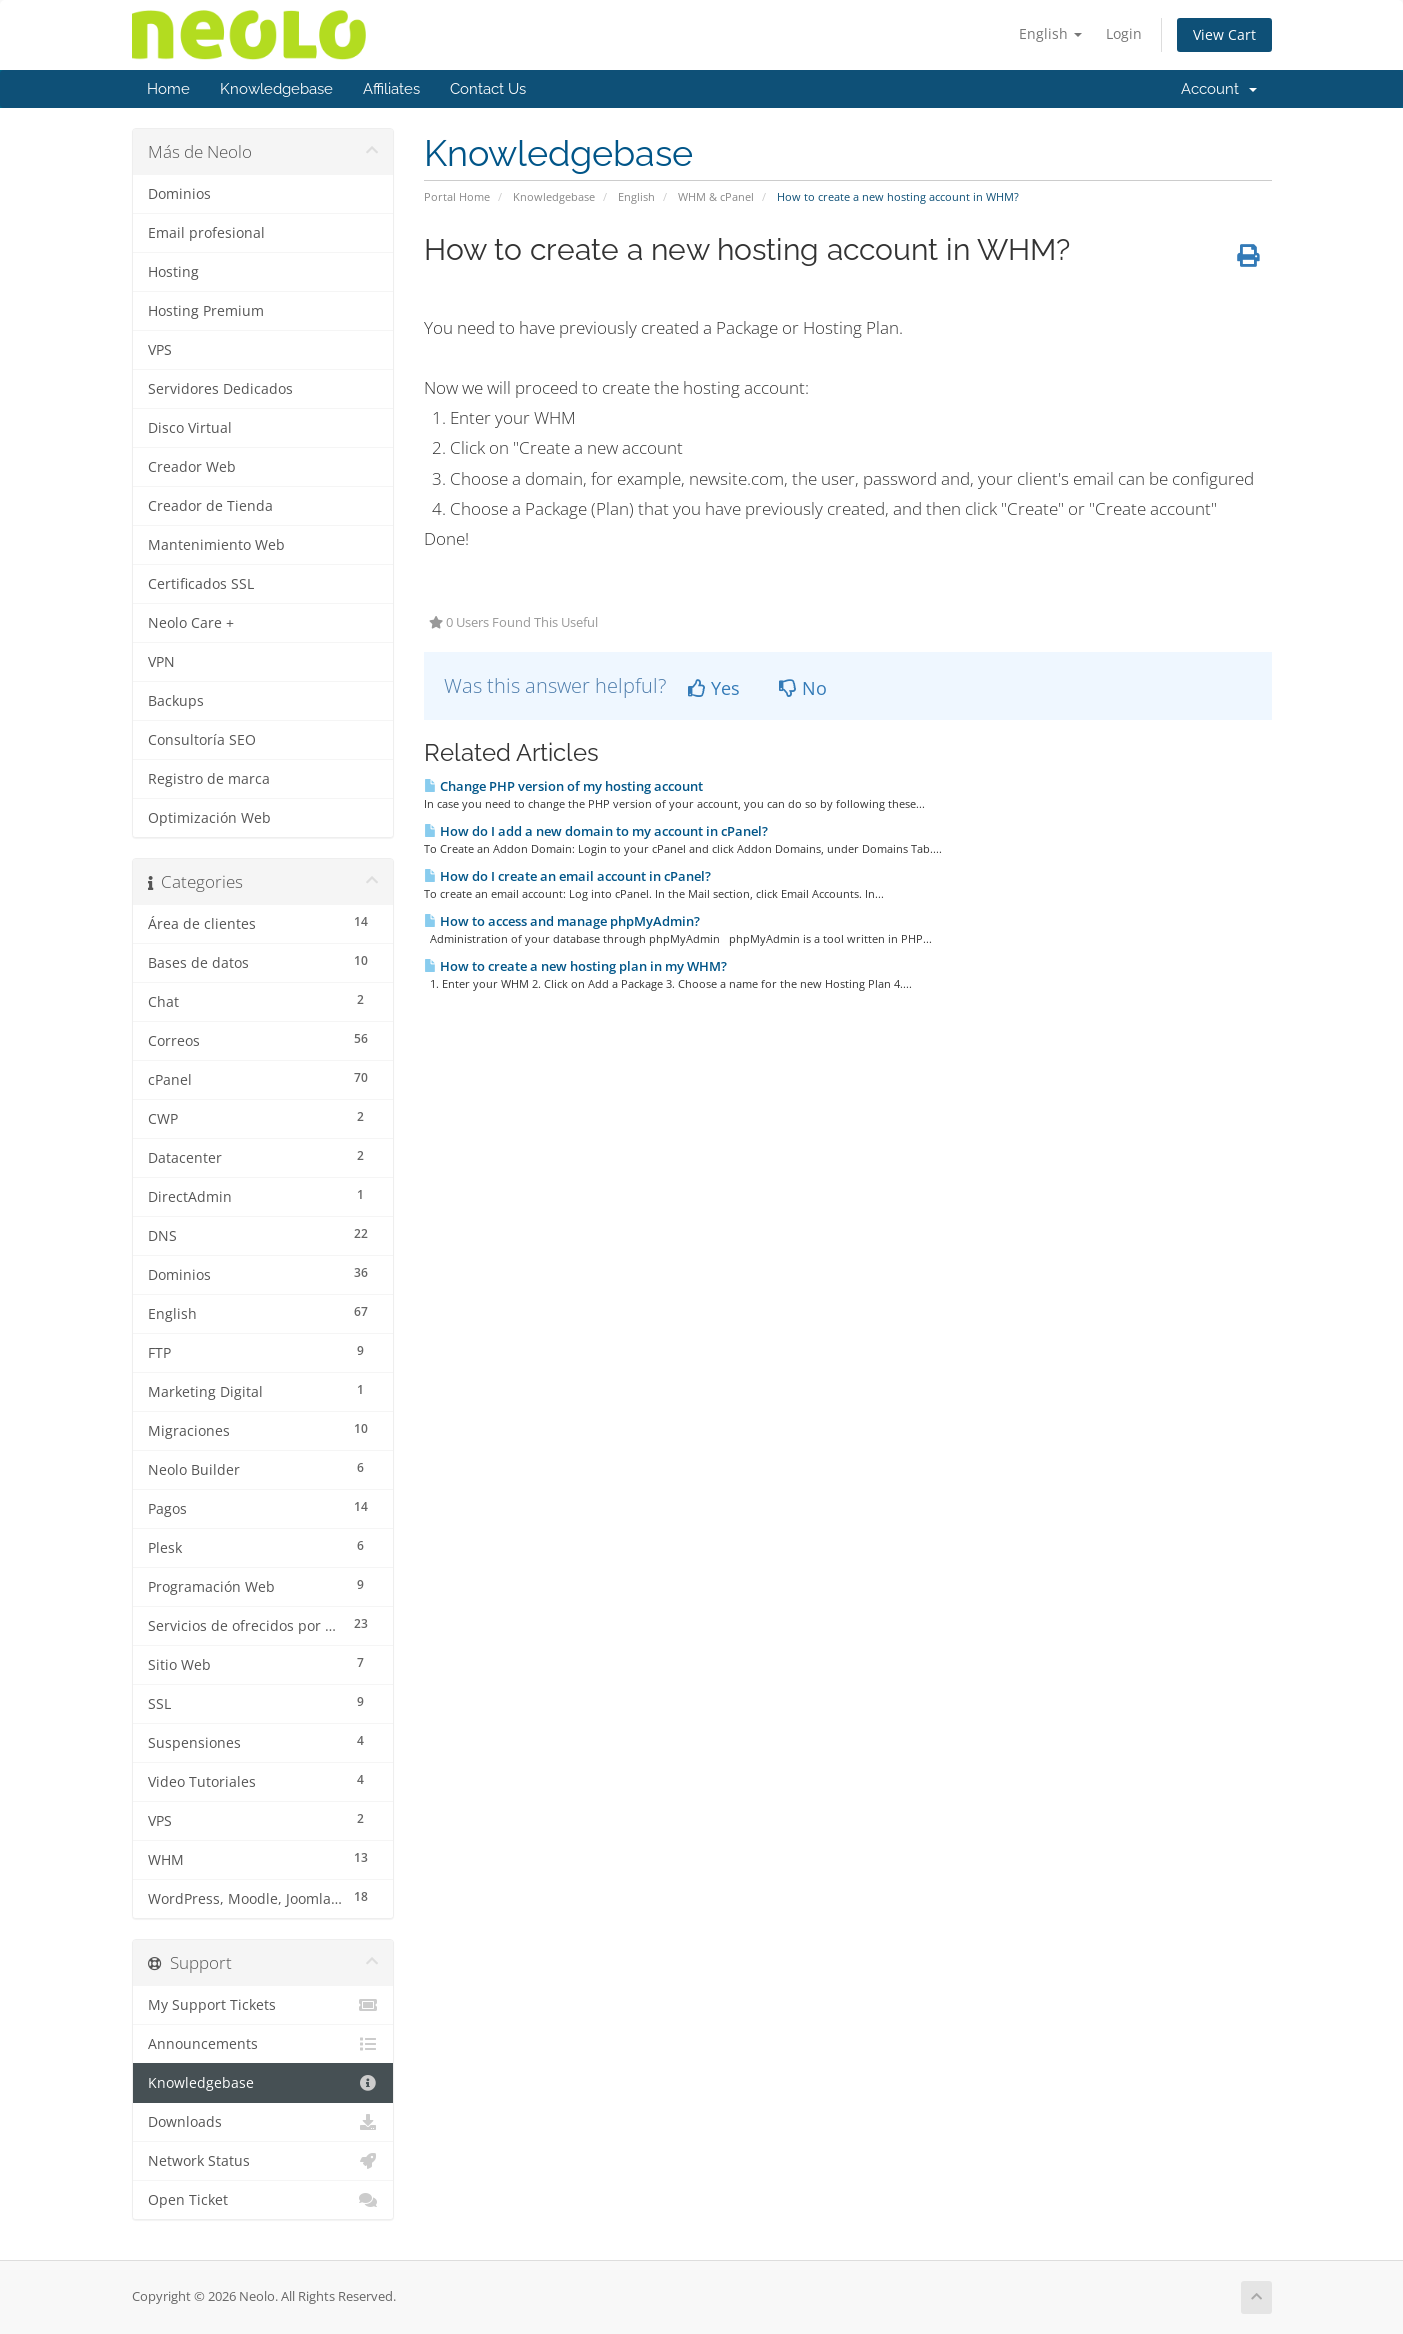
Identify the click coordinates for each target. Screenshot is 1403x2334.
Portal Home (457, 196)
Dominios (179, 194)
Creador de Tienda (210, 506)
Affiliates (391, 89)
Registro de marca (209, 779)
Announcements (263, 2044)
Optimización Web (209, 818)
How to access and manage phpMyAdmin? (562, 921)
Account (1219, 89)
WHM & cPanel (716, 196)
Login (1124, 33)
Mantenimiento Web (216, 545)
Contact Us (488, 89)
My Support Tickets (263, 2005)
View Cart (1224, 34)
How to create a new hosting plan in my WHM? (575, 966)
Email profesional (206, 233)
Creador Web (192, 467)
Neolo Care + (191, 623)
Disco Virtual (190, 428)
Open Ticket (263, 2200)
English (1050, 33)
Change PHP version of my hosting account (563, 786)
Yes (714, 688)
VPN (161, 662)
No (803, 688)
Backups (176, 701)
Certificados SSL (201, 584)
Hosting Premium (206, 311)
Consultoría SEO (202, 740)
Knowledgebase (276, 89)
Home (168, 89)
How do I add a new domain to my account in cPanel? (596, 831)
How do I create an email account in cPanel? (567, 876)
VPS (160, 350)
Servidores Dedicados (220, 389)
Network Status (263, 2161)
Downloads (263, 2122)
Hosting (173, 272)
